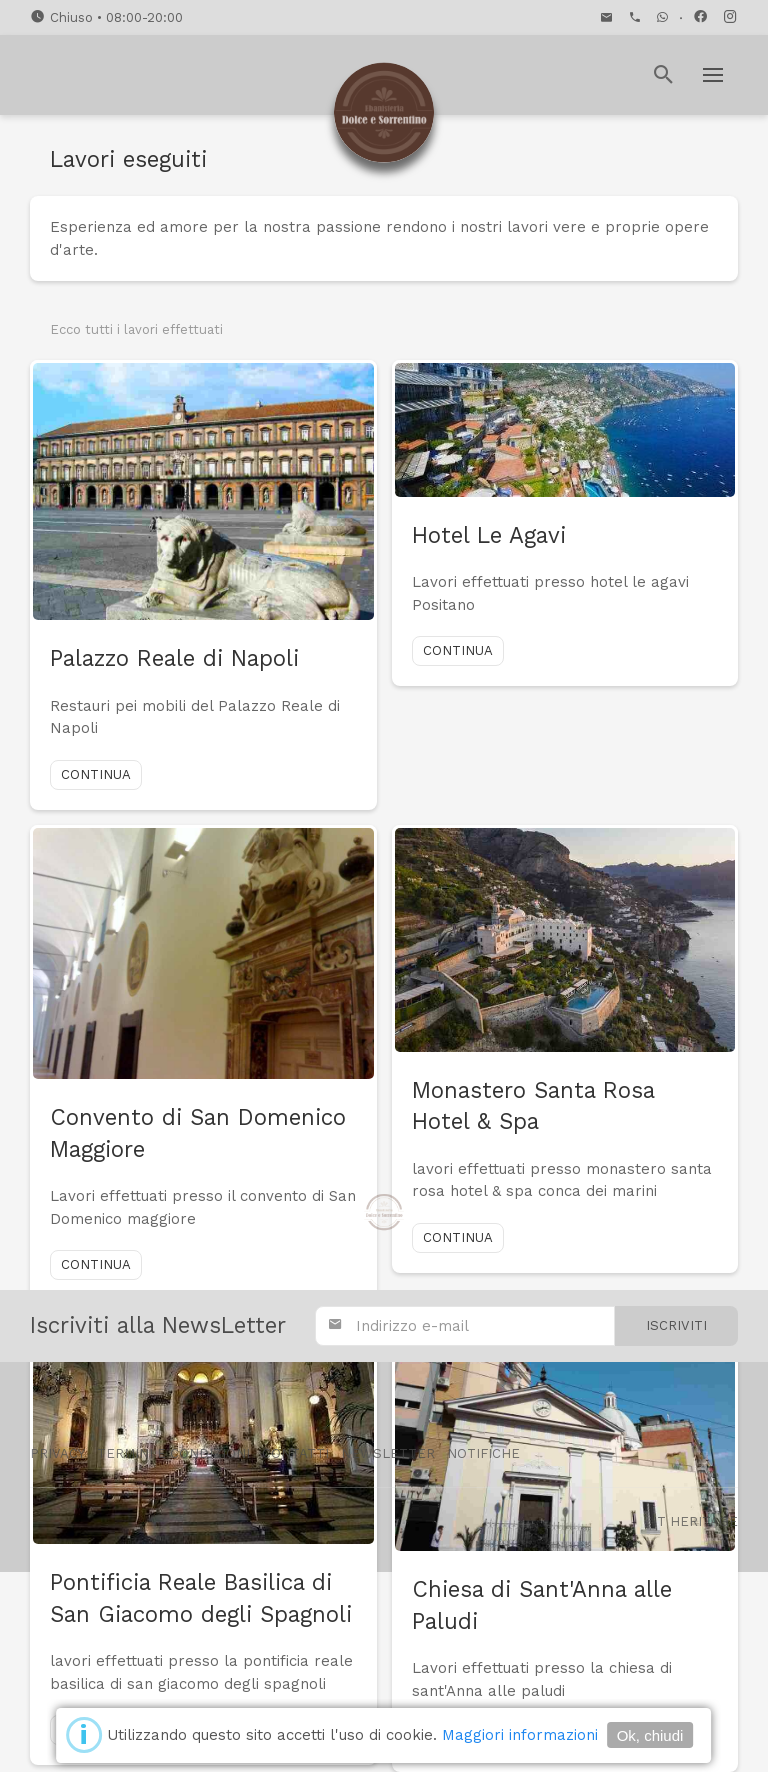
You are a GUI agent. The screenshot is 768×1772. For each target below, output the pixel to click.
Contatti (295, 1453)
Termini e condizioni (173, 1453)
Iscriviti (676, 1325)
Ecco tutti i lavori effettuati (136, 329)
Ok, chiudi (650, 1735)
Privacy (57, 1453)
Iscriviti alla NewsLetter (158, 1325)
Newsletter (388, 1453)
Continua (96, 774)
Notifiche (483, 1453)
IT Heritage (695, 1521)
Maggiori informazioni (520, 1735)
